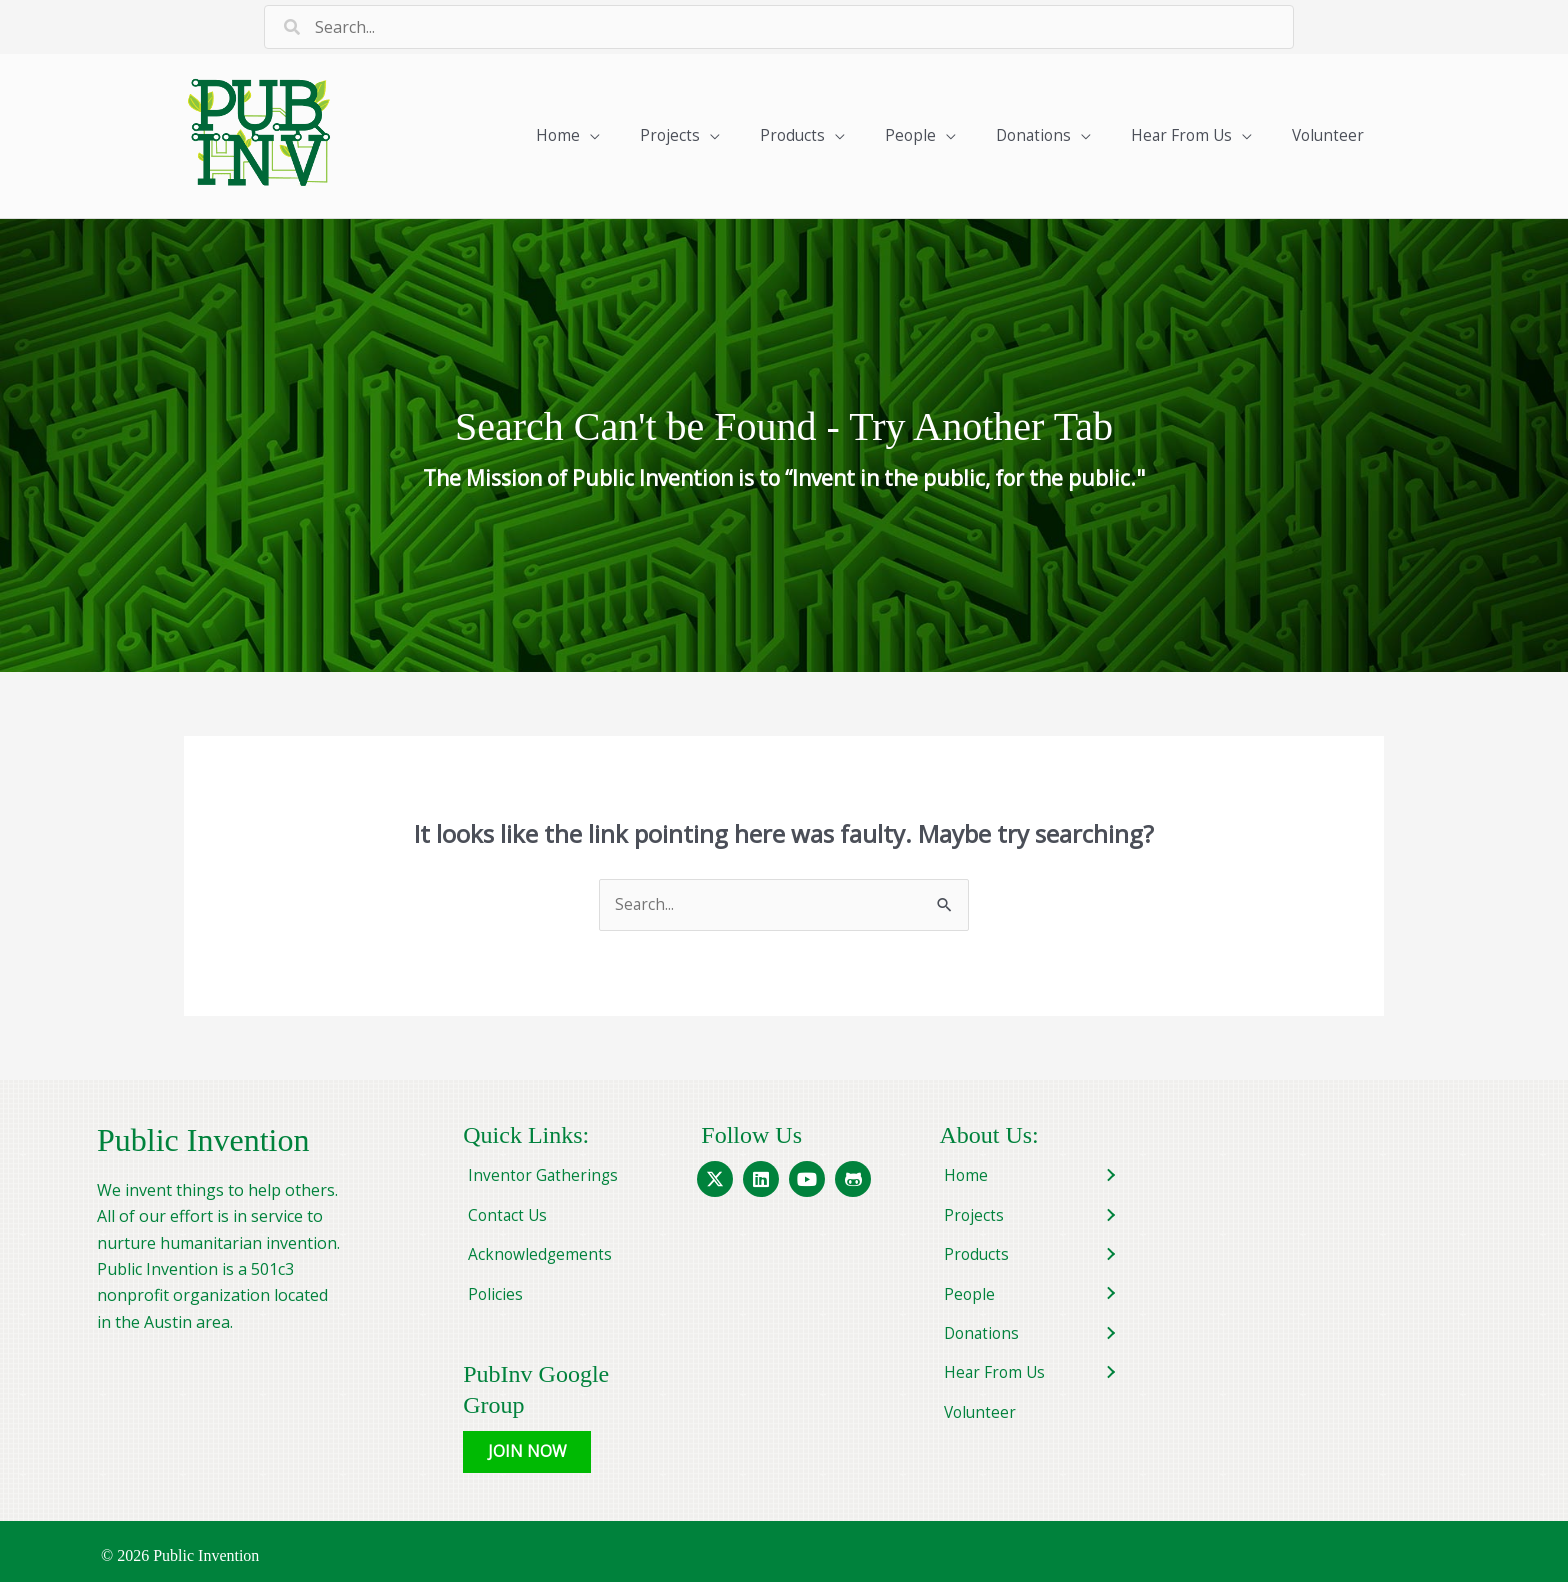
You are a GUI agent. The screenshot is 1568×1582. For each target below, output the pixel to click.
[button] (527, 1444)
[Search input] (779, 27)
